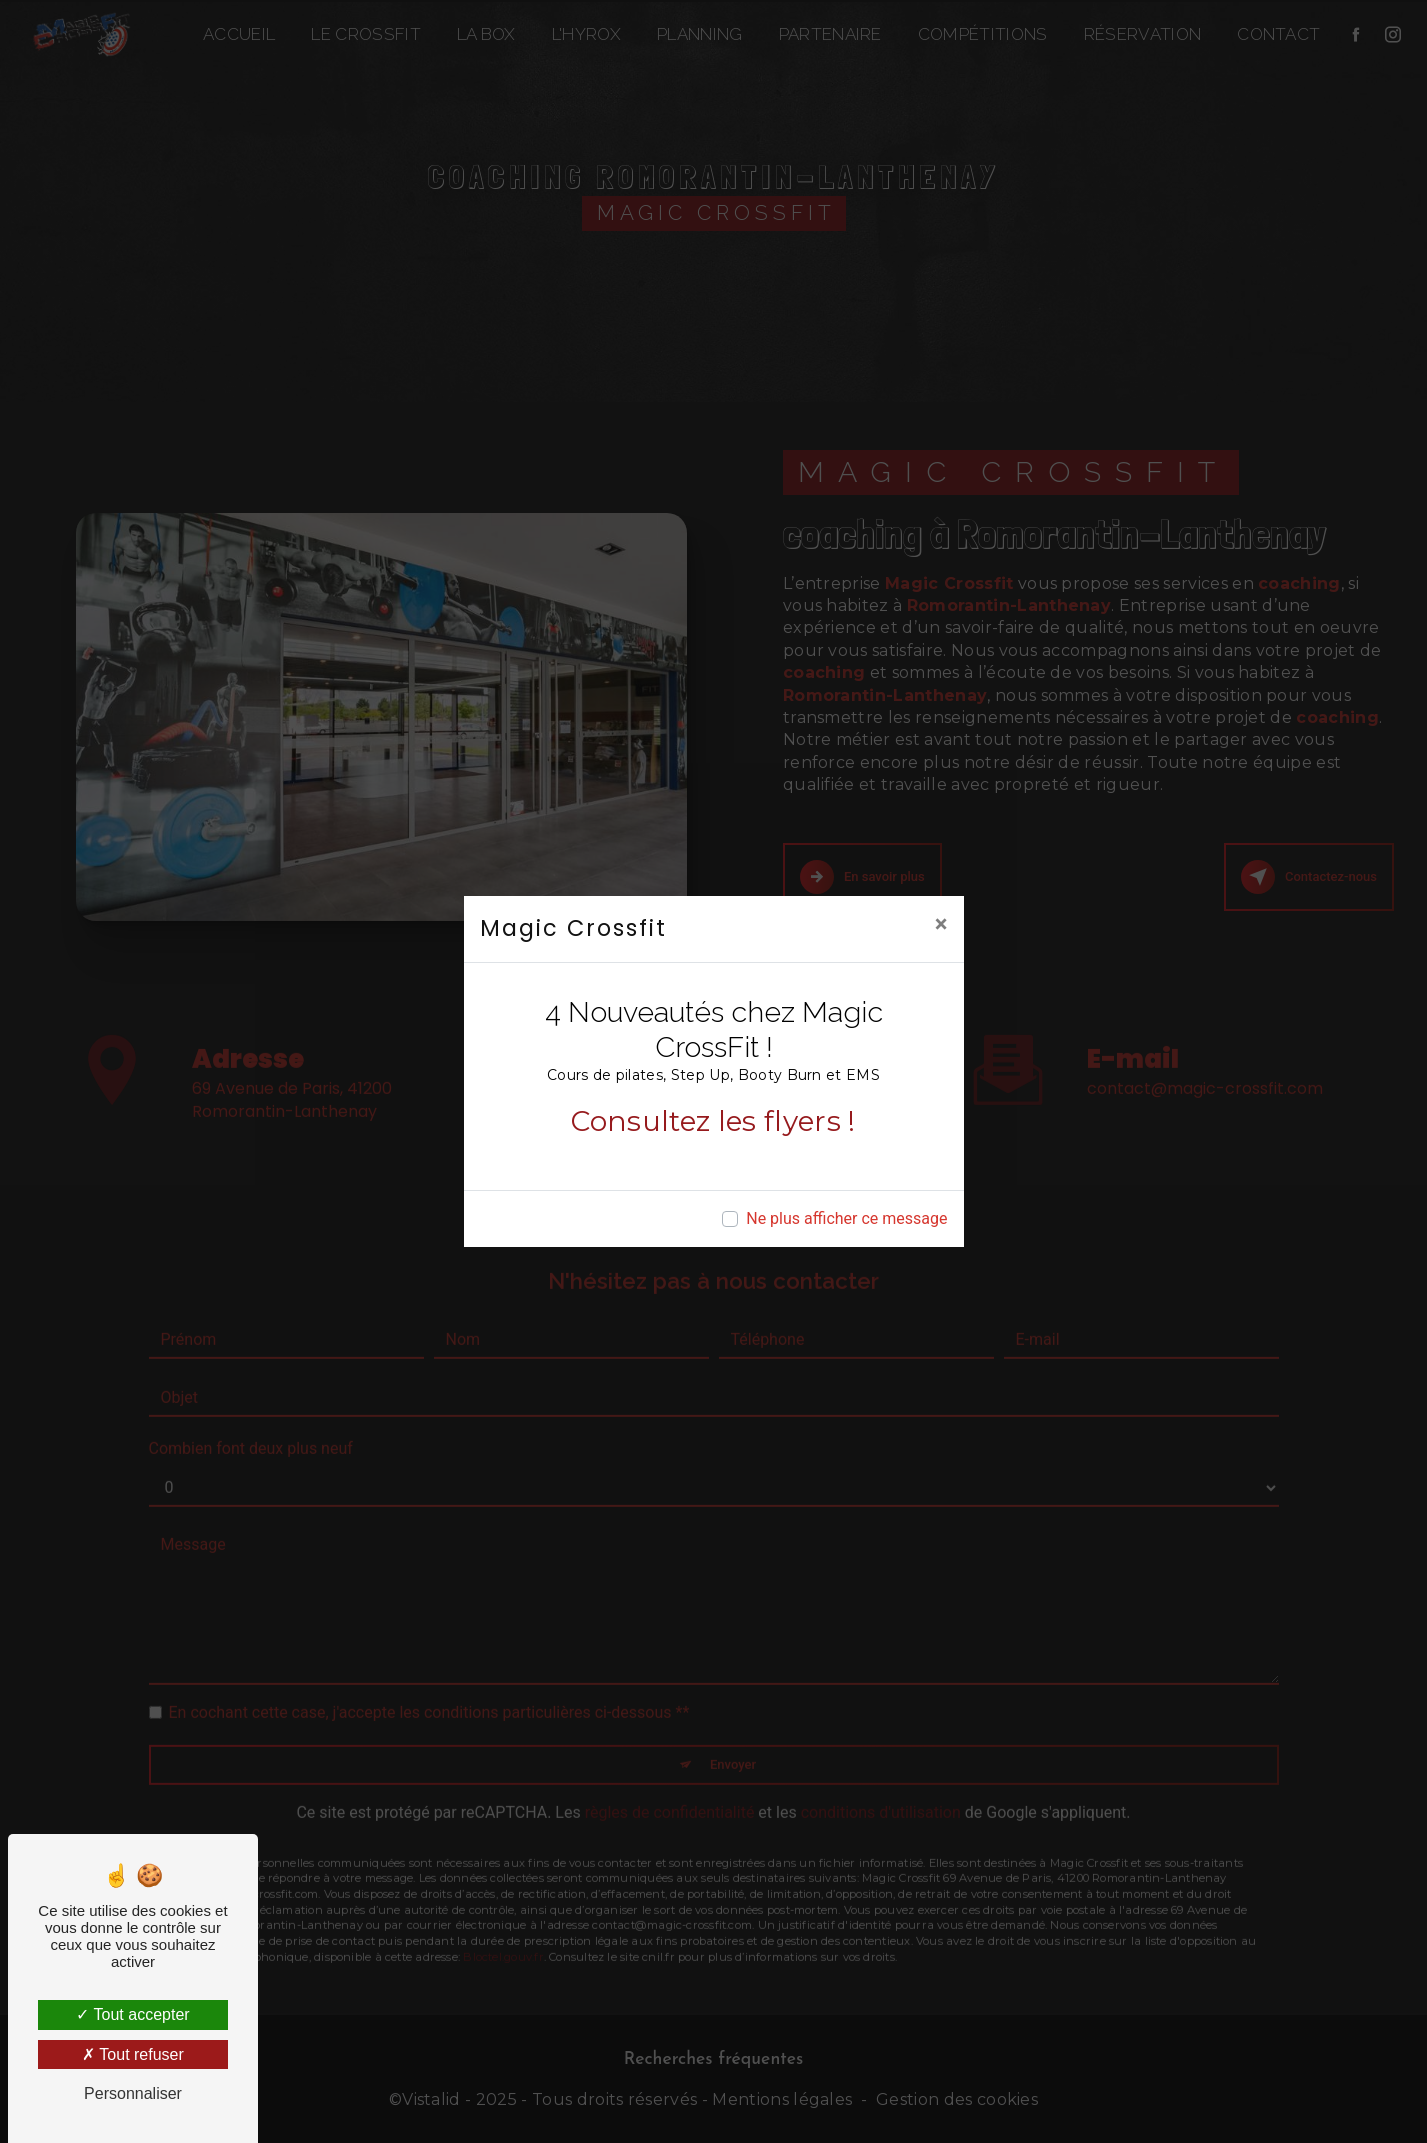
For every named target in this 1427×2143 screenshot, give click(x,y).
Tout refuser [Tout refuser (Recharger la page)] (133, 2054)
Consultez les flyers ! (713, 1121)
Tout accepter (132, 2014)
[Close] (941, 924)
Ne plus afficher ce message (846, 1218)
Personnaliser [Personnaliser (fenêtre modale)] (133, 2093)
